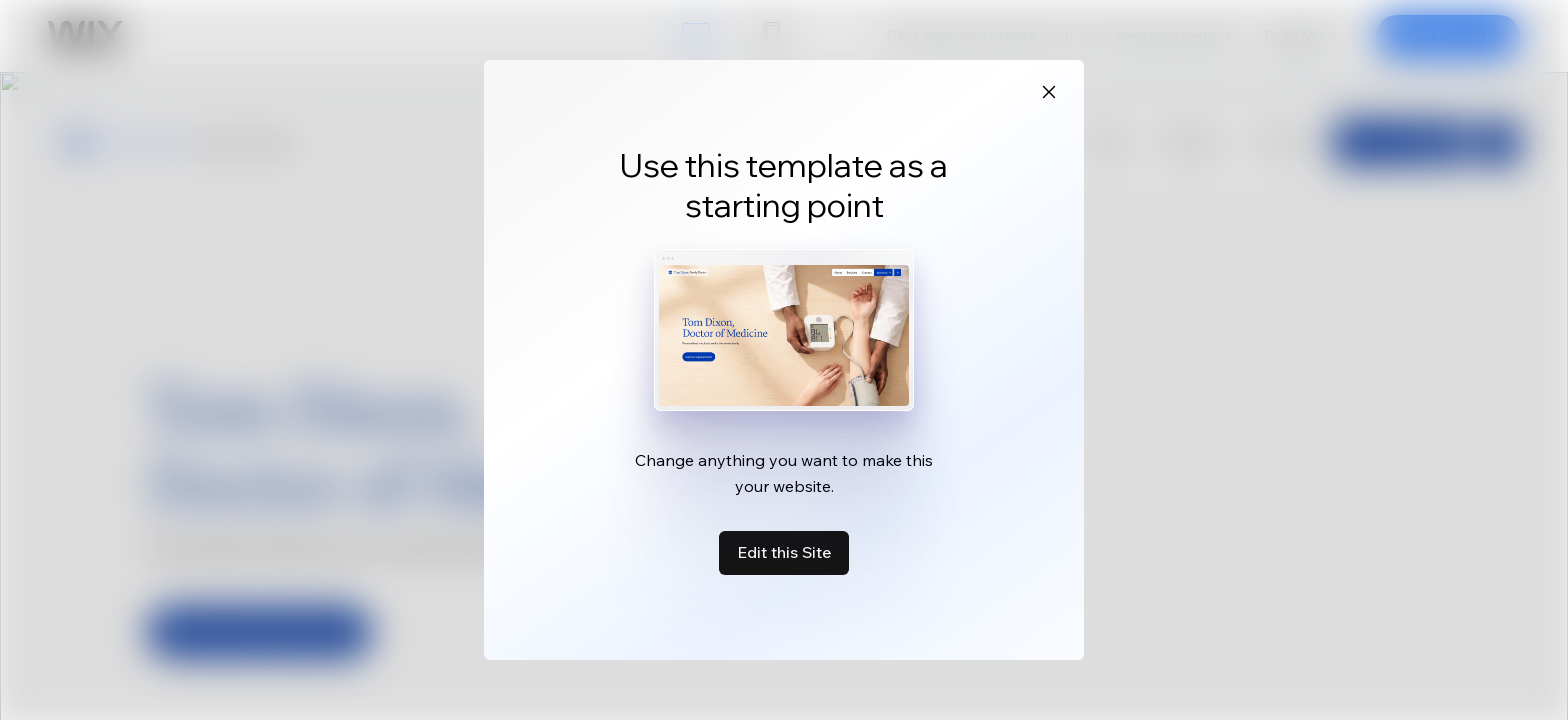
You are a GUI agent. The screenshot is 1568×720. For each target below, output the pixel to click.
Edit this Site (784, 552)
